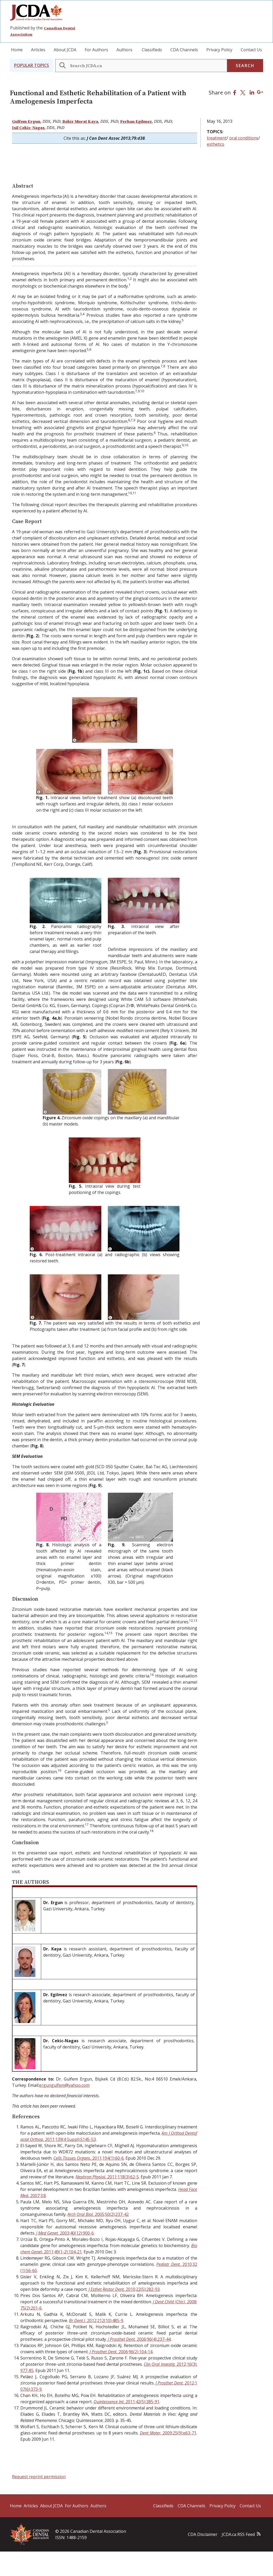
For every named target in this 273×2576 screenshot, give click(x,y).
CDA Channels (184, 50)
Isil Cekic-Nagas (28, 127)
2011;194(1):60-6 (88, 2158)
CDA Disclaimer (203, 2534)
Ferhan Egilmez (136, 121)
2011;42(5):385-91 (126, 2402)
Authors (124, 50)
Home (17, 50)
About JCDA (65, 50)
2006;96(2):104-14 (121, 2352)
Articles (38, 50)
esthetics (215, 144)
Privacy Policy (219, 50)
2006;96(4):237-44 (139, 2339)
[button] (31, 65)
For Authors (96, 50)
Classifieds (152, 50)
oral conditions (243, 138)
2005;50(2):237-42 (98, 2214)
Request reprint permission (39, 2476)
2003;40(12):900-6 (65, 2233)
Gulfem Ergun (26, 121)
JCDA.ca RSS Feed (238, 2534)
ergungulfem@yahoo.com (64, 2085)
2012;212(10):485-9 (96, 2320)
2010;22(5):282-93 (124, 2289)
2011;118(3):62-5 (107, 2177)
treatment (217, 138)
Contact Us (251, 50)
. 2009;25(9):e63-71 (168, 2433)
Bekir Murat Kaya (80, 121)
